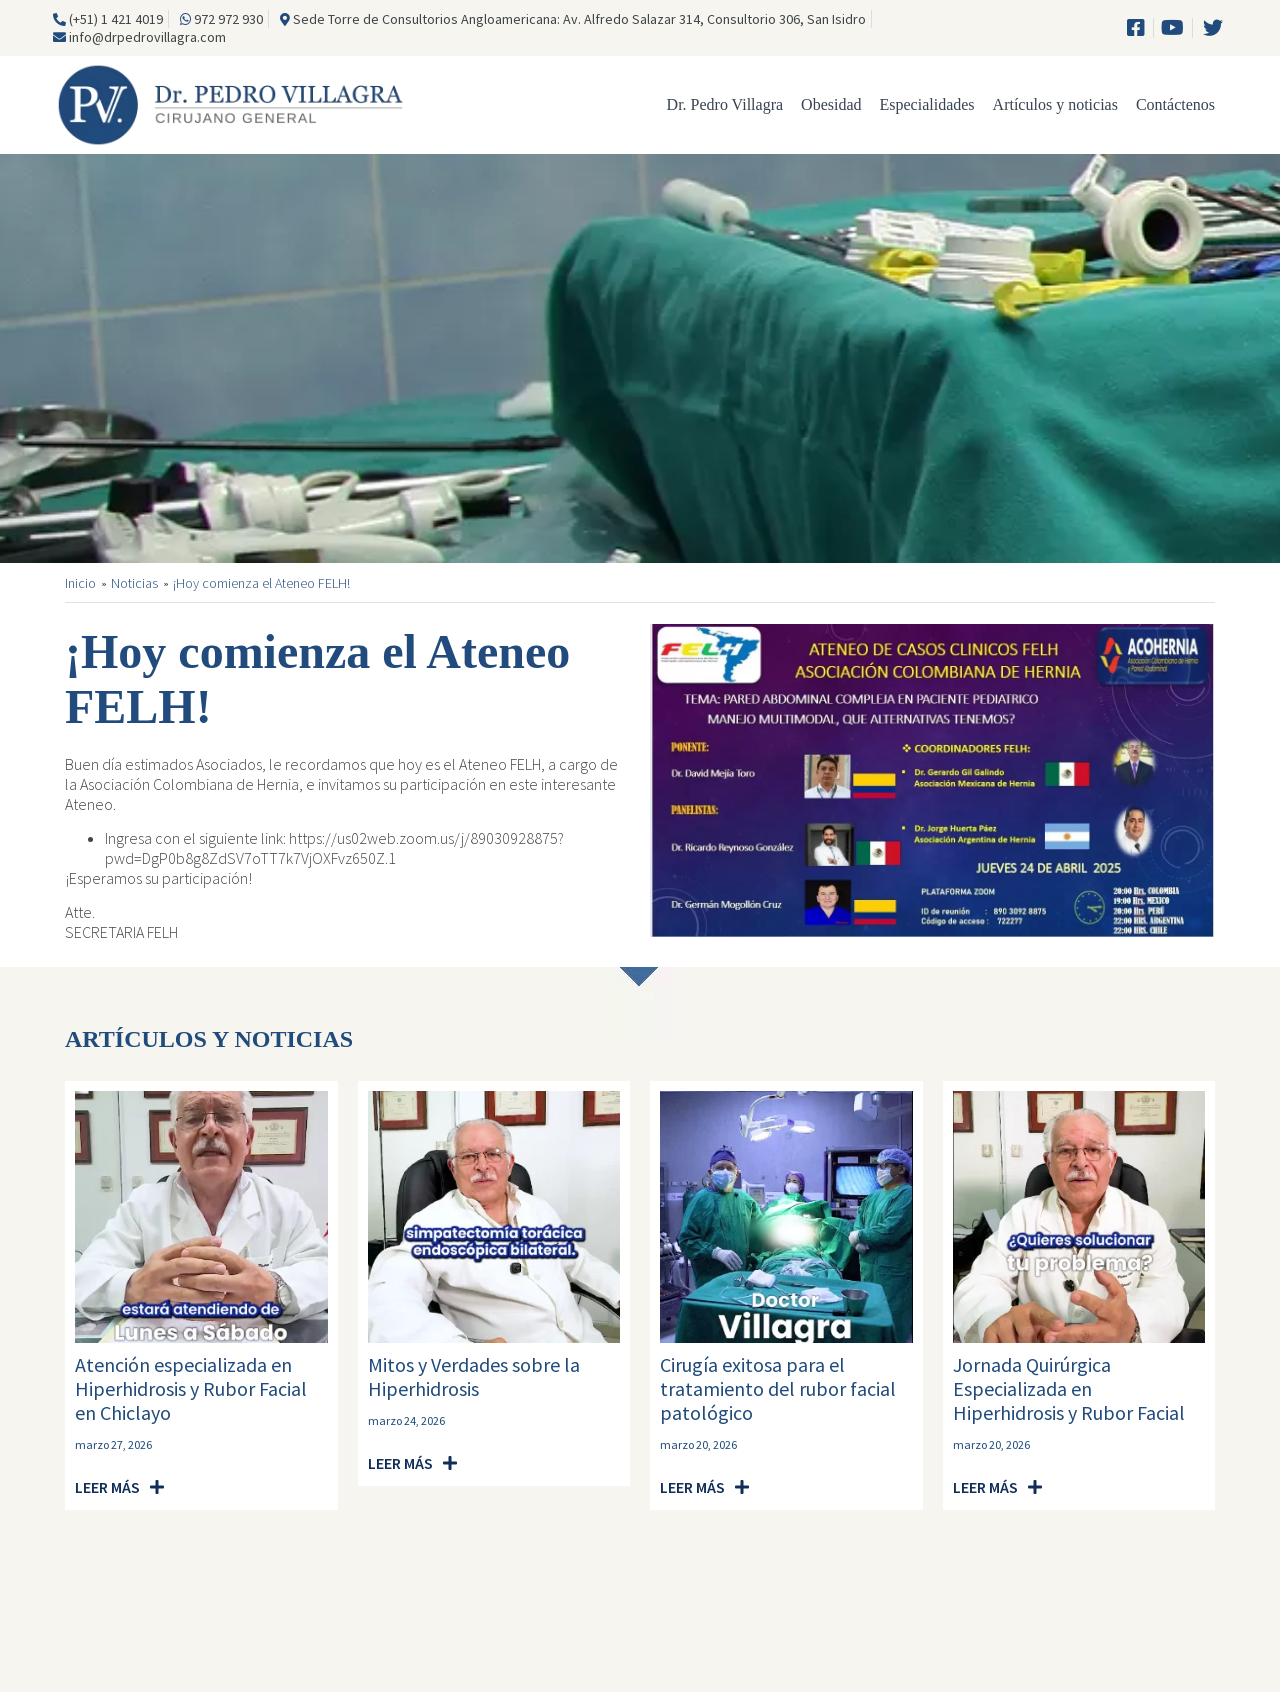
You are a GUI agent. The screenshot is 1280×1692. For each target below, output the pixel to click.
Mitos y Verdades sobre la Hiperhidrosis (474, 1376)
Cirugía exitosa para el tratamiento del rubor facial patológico (778, 1388)
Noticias (134, 583)
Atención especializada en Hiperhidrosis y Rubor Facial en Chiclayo (191, 1388)
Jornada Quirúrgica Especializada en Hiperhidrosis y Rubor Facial (1069, 1388)
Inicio (80, 583)
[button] (119, 1487)
